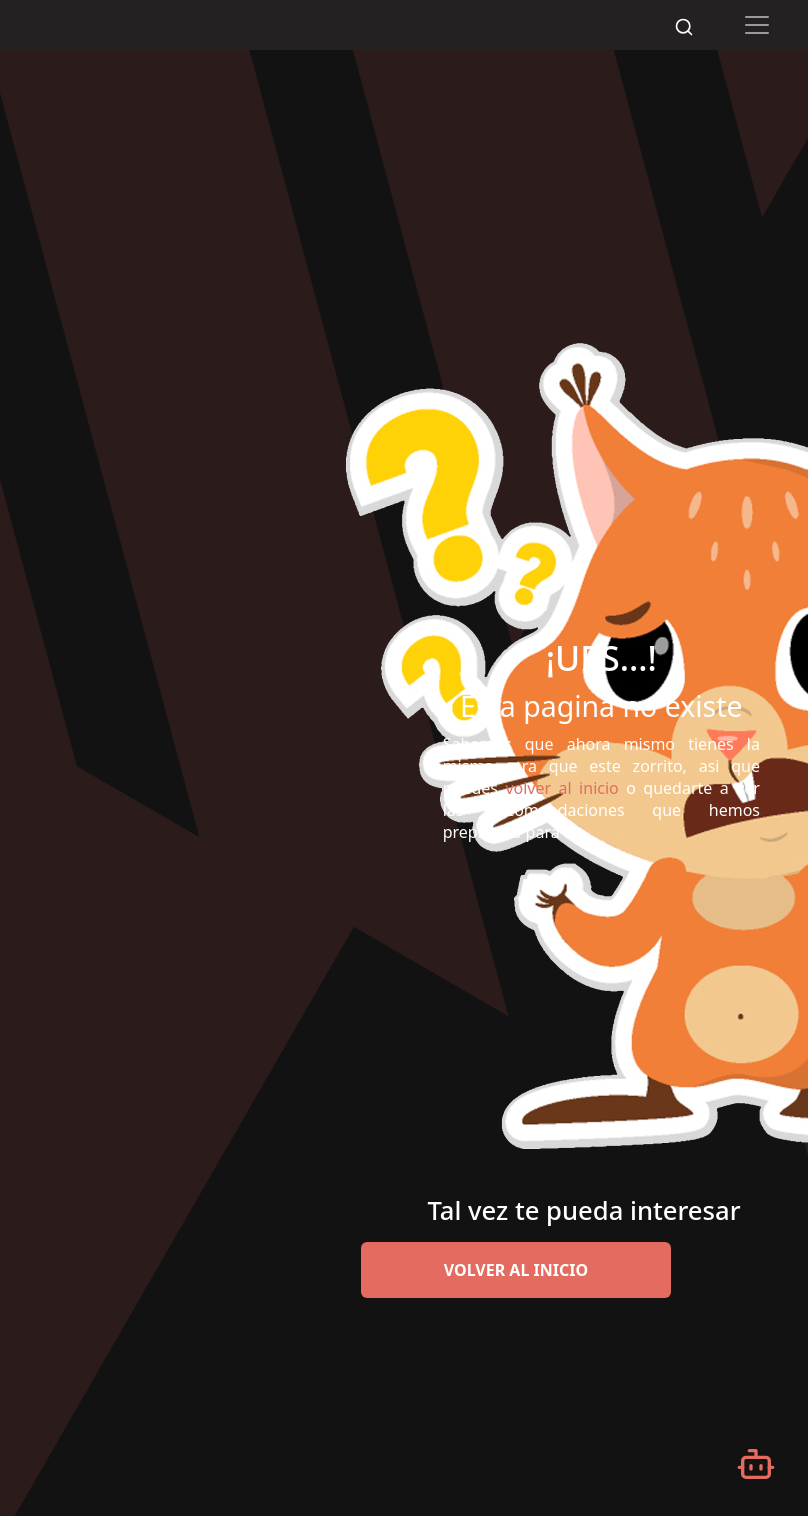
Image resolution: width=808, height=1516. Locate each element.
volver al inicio (516, 1270)
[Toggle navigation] (757, 25)
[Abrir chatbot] (756, 1464)
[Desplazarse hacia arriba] (782, 51)
